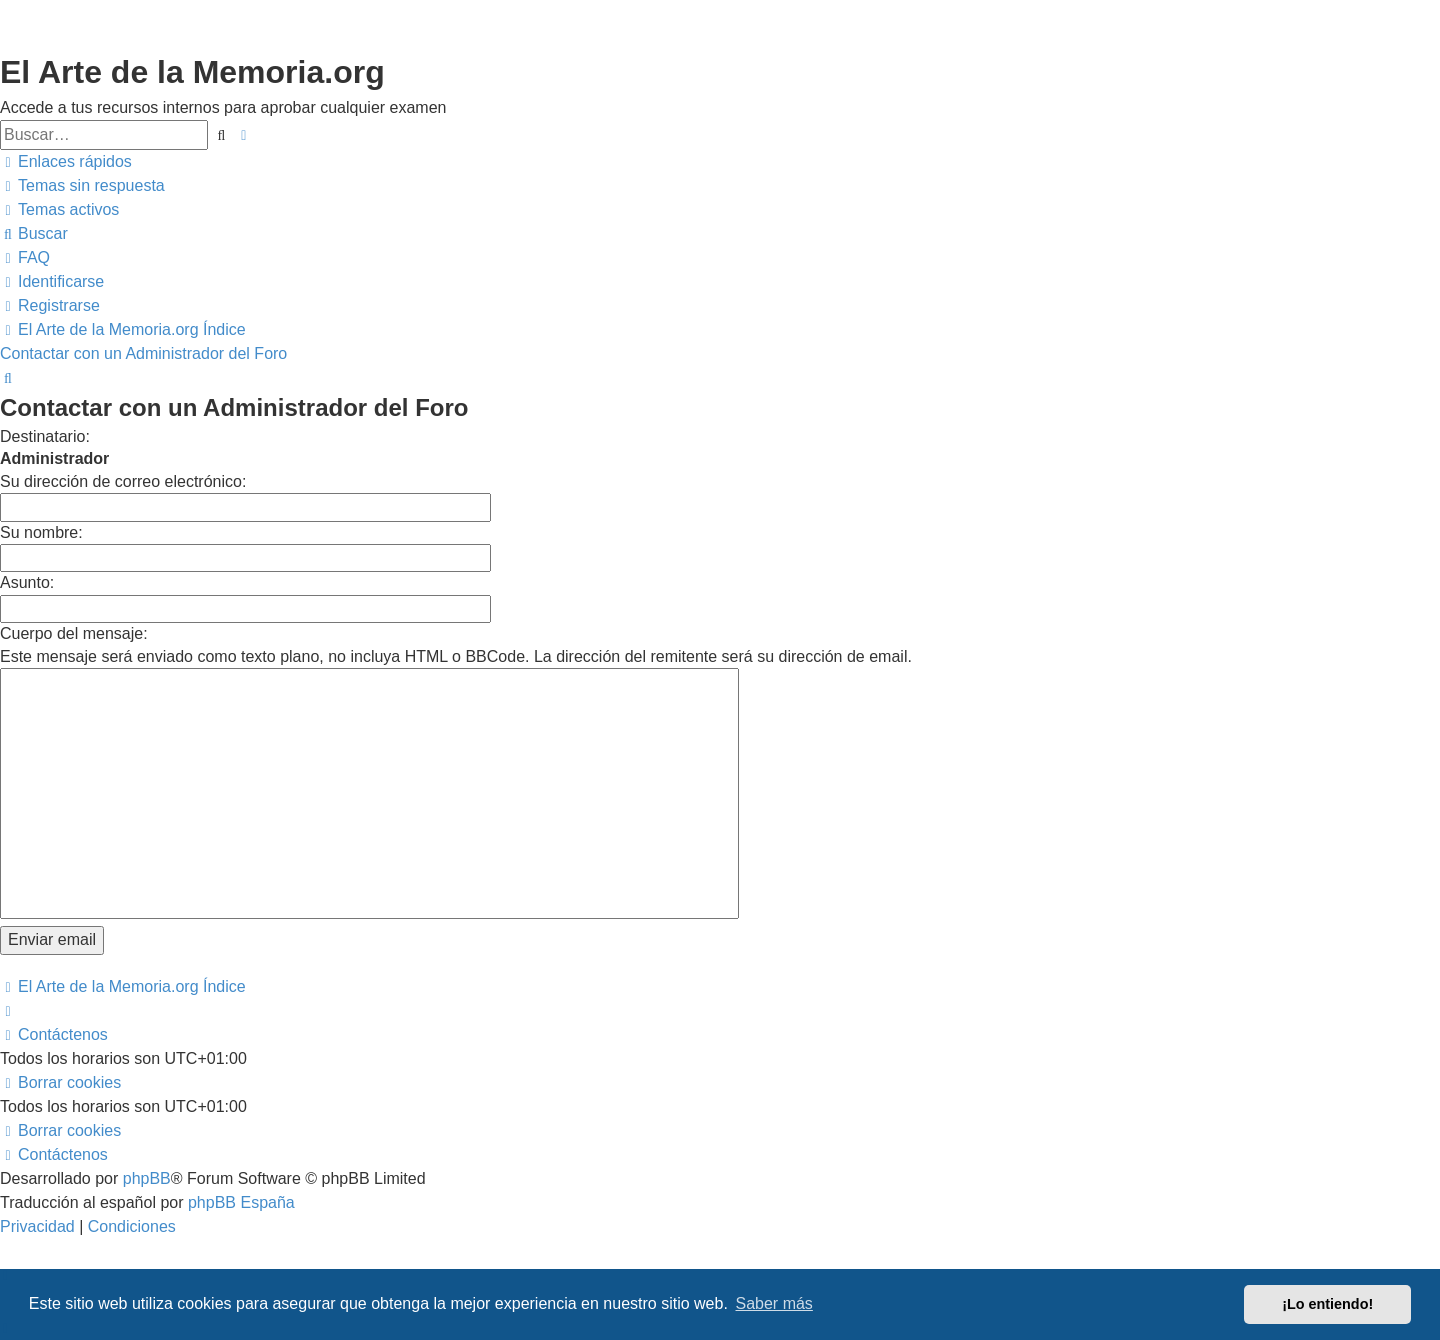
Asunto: (27, 582)
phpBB (147, 1178)
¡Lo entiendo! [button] (1327, 1304)
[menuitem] (82, 186)
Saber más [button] (774, 1303)
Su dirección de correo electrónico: (123, 481)
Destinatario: (45, 436)
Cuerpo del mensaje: (74, 633)
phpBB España (241, 1202)
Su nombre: (41, 532)
